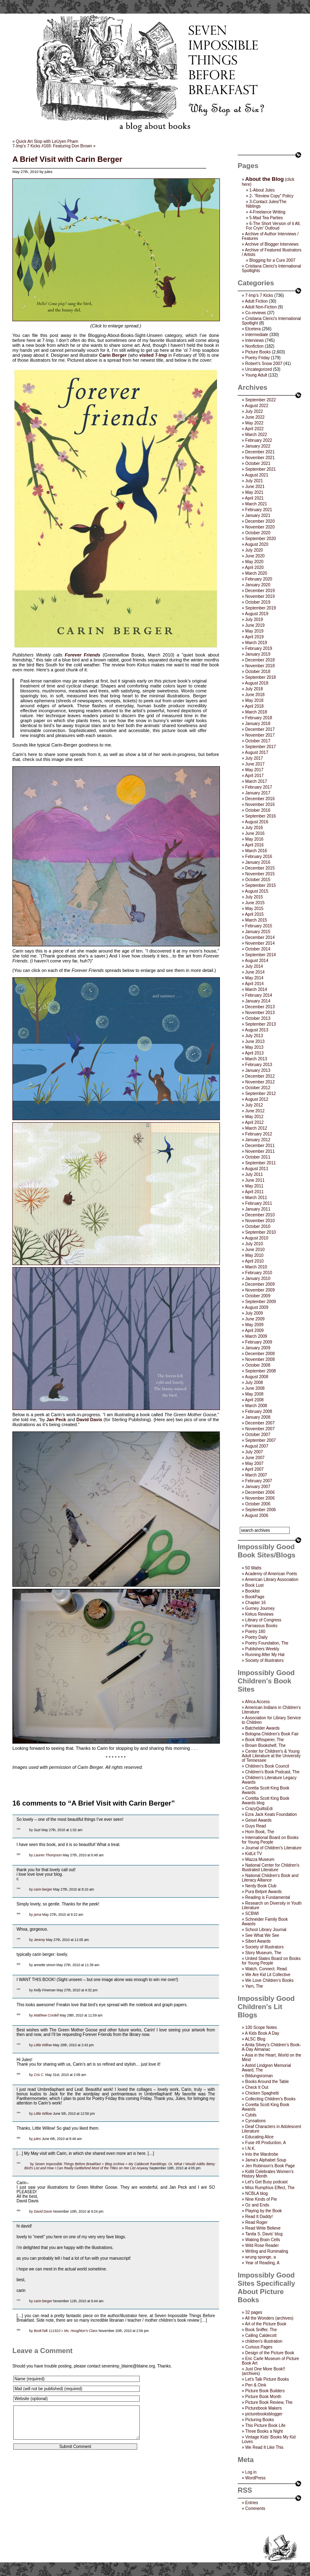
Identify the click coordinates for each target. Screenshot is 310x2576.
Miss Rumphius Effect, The (269, 2187)
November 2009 (259, 1290)
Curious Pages (258, 2347)
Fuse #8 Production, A (265, 2142)
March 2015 (256, 920)
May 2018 (254, 700)
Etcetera (252, 329)
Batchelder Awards (262, 1728)
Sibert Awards (258, 1941)
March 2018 (256, 712)
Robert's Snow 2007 (263, 363)
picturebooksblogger (263, 2414)
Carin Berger (113, 355)
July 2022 (254, 411)
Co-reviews (255, 312)
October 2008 (257, 1365)
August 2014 (256, 960)
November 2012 (259, 1082)
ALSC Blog (255, 2039)
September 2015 (260, 885)
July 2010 (254, 1244)
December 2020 (259, 521)
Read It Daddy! (259, 2216)
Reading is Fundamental (267, 1897)
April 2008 (254, 1400)
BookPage (254, 1597)
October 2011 (257, 1157)
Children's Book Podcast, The (272, 1772)
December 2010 (259, 1215)
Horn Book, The (259, 1832)
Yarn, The (254, 1986)
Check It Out (256, 2087)
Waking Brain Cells (262, 2239)
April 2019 (254, 637)
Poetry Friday (257, 357)
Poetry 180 (255, 1631)
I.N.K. (250, 2148)
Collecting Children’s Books (270, 2099)
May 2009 (254, 1324)
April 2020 (254, 567)
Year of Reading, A (262, 2263)
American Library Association (271, 1579)
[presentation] (46, 2495)
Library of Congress (263, 1620)
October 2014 (257, 949)
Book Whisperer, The (264, 1739)
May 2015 (254, 908)
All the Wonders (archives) (269, 2318)
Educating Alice (259, 2137)
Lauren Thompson (48, 1855)
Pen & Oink (255, 2385)
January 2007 (257, 1486)
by (31, 1830)
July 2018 (254, 689)
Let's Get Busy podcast (266, 2182)
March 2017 (256, 781)
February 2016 (258, 856)
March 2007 (256, 1475)
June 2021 (255, 486)
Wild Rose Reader (262, 2245)
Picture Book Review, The (268, 2402)
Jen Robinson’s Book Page (270, 2166)
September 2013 (260, 1024)
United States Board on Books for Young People (271, 1960)
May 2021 (254, 492)
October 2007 (257, 1434)
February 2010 (258, 1272)
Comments (255, 2508)
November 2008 (259, 1359)
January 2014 (257, 1001)
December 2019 (259, 590)
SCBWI (252, 1913)
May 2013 (254, 1047)
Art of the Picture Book (265, 2324)
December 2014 (259, 937)
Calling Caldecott (261, 2335)
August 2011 (256, 1168)
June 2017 (255, 764)
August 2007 (256, 1446)
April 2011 (254, 1192)
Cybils (250, 2115)
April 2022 (254, 429)
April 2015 (254, 914)
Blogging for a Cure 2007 (272, 260)
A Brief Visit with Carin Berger (67, 159)
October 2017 (257, 741)
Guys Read (255, 1826)
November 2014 (259, 943)
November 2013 (259, 1012)
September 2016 (260, 816)
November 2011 (259, 1151)
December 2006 (259, 1492)
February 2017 (258, 787)
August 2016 (256, 822)
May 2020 (254, 561)
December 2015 (259, 868)
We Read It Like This (264, 2447)
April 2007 (254, 1469)
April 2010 (254, 1261)
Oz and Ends (257, 2205)
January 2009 (257, 1348)
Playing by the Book (263, 2211)
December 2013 (259, 1007)
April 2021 (254, 498)
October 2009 (257, 1296)
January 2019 (257, 654)
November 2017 (259, 735)
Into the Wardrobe (261, 2154)
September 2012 (260, 1093)
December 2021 (259, 452)
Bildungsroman (259, 2076)
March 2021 (256, 504)
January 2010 (257, 1278)
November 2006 (259, 1498)
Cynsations (255, 2121)
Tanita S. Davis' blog (263, 2234)
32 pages (253, 2312)
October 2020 (257, 533)
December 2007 (259, 1423)
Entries (251, 2502)
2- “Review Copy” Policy (271, 196)
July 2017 (254, 758)
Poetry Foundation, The (266, 1643)
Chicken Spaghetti (262, 2093)
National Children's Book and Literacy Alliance (270, 1877)
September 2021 (260, 469)
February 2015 (258, 926)
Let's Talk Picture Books (267, 2379)
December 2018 (259, 660)
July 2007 (254, 1452)
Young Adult (256, 375)
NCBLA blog (256, 2193)
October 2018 (257, 671)
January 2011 (257, 1209)
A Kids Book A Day (262, 2033)
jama (37, 1914)
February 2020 (258, 579)
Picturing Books (259, 2419)
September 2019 (260, 608)
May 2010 (254, 1255)
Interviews (254, 340)
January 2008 (257, 1417)
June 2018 (255, 694)
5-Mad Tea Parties (266, 218)
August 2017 (256, 752)
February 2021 (258, 509)
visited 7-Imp (153, 355)
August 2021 (256, 475)
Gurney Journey (259, 1608)
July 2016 (254, 827)
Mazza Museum (259, 1859)
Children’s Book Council (267, 1766)
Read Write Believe (262, 2228)
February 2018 (258, 718)
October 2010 (257, 1226)
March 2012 (256, 1128)
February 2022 (258, 440)
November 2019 (259, 596)
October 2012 (257, 1087)
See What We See (262, 1935)
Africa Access (257, 1701)
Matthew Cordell (46, 2015)
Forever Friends (82, 654)
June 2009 (255, 1319)
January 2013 (257, 1070)
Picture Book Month (263, 2396)
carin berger (43, 1889)
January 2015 (257, 931)
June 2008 (255, 1388)
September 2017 (260, 746)
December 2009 (259, 1284)
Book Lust (254, 1585)
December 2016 (259, 798)
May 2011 (254, 1186)
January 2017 (257, 793)
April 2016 (254, 845)
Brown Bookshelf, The (265, 1745)
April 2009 (254, 1330)
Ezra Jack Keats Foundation (271, 1814)
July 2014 (254, 966)
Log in (250, 2472)
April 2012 (254, 1122)
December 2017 (259, 729)
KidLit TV (253, 1853)
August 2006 (256, 1515)
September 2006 (260, 1509)
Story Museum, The (263, 1952)
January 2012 (257, 1140)
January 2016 (257, 862)
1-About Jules (261, 190)
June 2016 (255, 833)
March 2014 (256, 989)
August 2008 (256, 1376)
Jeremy (39, 1940)
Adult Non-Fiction (261, 307)
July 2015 (254, 897)
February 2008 (258, 1411)
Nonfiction (254, 346)
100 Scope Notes (261, 2027)
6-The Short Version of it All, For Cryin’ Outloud (273, 225)
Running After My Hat (264, 1654)
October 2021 (257, 463)
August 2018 (256, 683)
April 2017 (254, 775)
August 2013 (256, 1030)
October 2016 (257, 810)
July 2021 (254, 481)
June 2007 (255, 1457)
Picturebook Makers (263, 2408)
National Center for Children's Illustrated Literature (270, 1867)
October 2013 (257, 1018)
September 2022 (260, 400)
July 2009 (254, 1313)
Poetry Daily (256, 1637)
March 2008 (256, 1405)
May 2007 (254, 1463)
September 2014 (260, 955)
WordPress (255, 2478)
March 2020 (256, 573)
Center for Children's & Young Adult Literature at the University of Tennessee (271, 1756)
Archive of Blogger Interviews (272, 244)
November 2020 (259, 527)
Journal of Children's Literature (273, 1848)
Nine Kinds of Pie (261, 2199)
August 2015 (256, 891)
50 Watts (253, 1568)
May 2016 (254, 839)
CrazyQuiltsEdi (258, 1808)
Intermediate (256, 334)
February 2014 (258, 995)
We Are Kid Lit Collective (267, 1974)
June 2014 (255, 972)
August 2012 (256, 1099)
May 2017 (254, 770)
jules (37, 2139)
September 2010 (260, 1232)
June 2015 (255, 903)
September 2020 (260, 538)
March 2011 (256, 1197)
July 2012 (254, 1105)
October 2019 (257, 602)
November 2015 (259, 874)
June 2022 (255, 417)
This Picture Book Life (265, 2425)
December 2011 (259, 1145)
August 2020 (256, 544)
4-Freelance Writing (267, 212)
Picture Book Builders (265, 2391)
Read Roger (256, 2222)
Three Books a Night (264, 2431)
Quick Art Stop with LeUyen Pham (47, 141)
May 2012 (254, 1116)
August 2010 (256, 1238)
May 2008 (254, 1394)
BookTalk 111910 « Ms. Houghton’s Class (66, 2331)
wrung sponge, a (260, 2257)
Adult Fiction (256, 301)
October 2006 (257, 1504)
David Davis (89, 1419)
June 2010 (255, 1249)
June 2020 (255, 556)
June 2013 (255, 1041)
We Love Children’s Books (269, 1980)
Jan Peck (56, 1419)
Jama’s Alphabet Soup (265, 2160)
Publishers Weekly (262, 1649)
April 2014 (254, 983)
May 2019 (254, 631)
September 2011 (260, 1163)
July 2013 (254, 1035)
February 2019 (258, 648)
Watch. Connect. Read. (266, 1969)
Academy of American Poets (271, 1573)
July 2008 (254, 1382)
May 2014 (254, 978)
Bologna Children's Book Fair (271, 1734)
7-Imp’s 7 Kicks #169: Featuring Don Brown (52, 146)
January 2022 (257, 446)
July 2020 (254, 550)
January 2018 (257, 723)
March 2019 (256, 642)
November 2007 (259, 1429)
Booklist (252, 1591)
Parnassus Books (261, 1625)
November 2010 (259, 1220)
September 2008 (260, 1371)
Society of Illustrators (264, 1660)
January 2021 (257, 515)
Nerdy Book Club (261, 1886)
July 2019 (254, 619)
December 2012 (259, 1076)
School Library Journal (265, 1929)
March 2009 (256, 1336)
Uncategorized (258, 369)
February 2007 (258, 1481)
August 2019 (256, 613)
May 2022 (254, 423)
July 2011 (254, 1174)
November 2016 (259, 804)
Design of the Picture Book (269, 2353)
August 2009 (256, 1307)
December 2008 (259, 1353)
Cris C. (39, 2075)
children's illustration (263, 2341)
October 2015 (257, 879)
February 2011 (258, 1203)
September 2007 (260, 1440)
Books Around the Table (267, 2081)
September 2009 (260, 1301)
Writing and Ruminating (266, 2251)
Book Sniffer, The (261, 2329)
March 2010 (256, 1267)
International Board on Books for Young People (270, 1839)
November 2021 (259, 457)
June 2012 (255, 1111)
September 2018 (260, 677)
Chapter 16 (255, 1602)
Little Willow (43, 2045)
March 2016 (256, 850)
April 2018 (254, 706)
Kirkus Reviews (259, 1614)
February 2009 (258, 1342)
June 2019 (255, 625)
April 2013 (254, 1053)
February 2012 (258, 1134)
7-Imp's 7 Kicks (259, 295)
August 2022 (256, 405)
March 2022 (256, 434)
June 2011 (255, 1180)
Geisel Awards (258, 1820)
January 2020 (257, 585)
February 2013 (258, 1064)
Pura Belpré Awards (263, 1891)
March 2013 (256, 1059)
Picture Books (258, 352)
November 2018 (259, 666)
